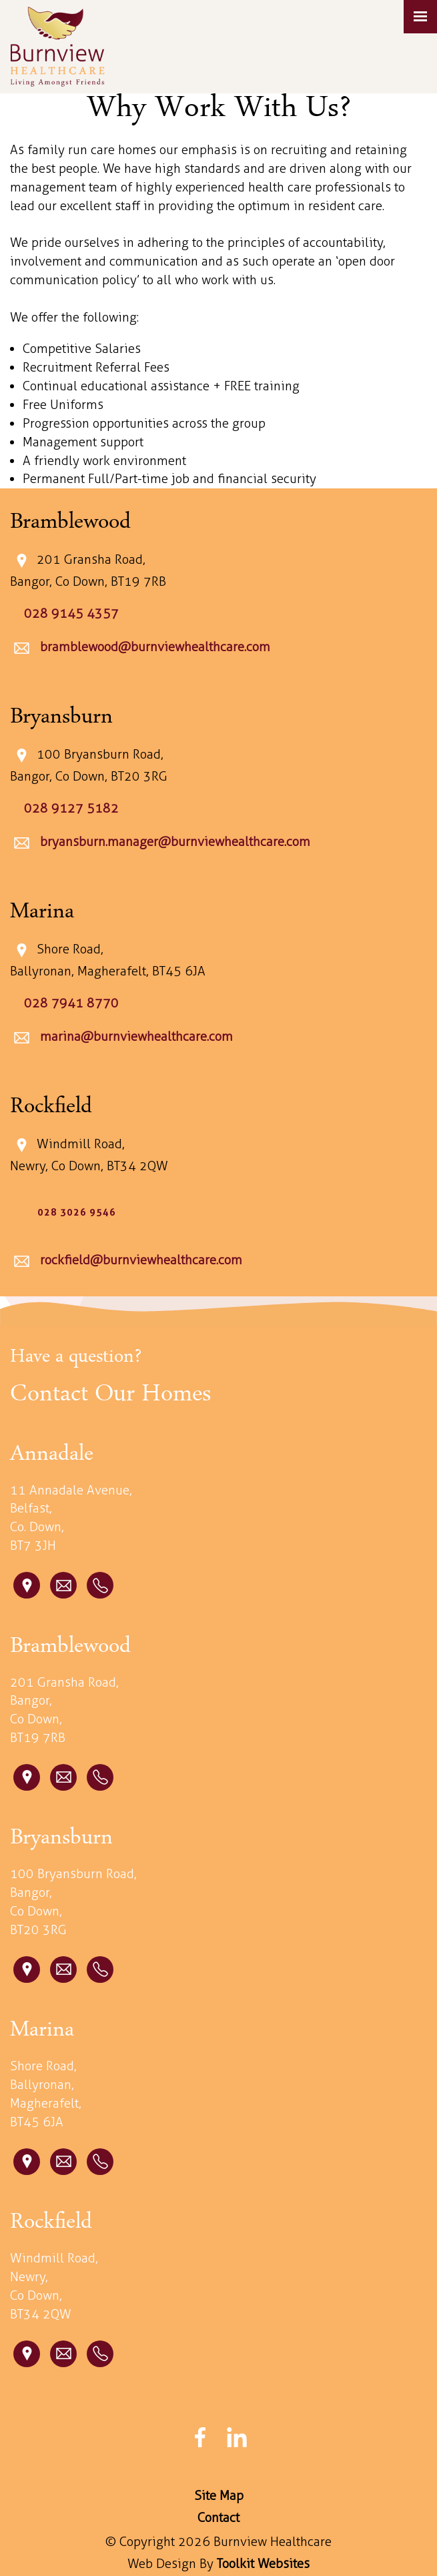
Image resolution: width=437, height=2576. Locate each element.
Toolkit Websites (263, 2563)
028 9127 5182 (71, 808)
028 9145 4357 (71, 613)
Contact (218, 2517)
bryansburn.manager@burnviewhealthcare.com (173, 841)
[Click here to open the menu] (420, 16)
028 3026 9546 (76, 1212)
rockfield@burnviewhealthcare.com (139, 1260)
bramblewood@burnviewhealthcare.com (153, 647)
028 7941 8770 (71, 1003)
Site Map (219, 2495)
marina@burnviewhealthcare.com (135, 1036)
